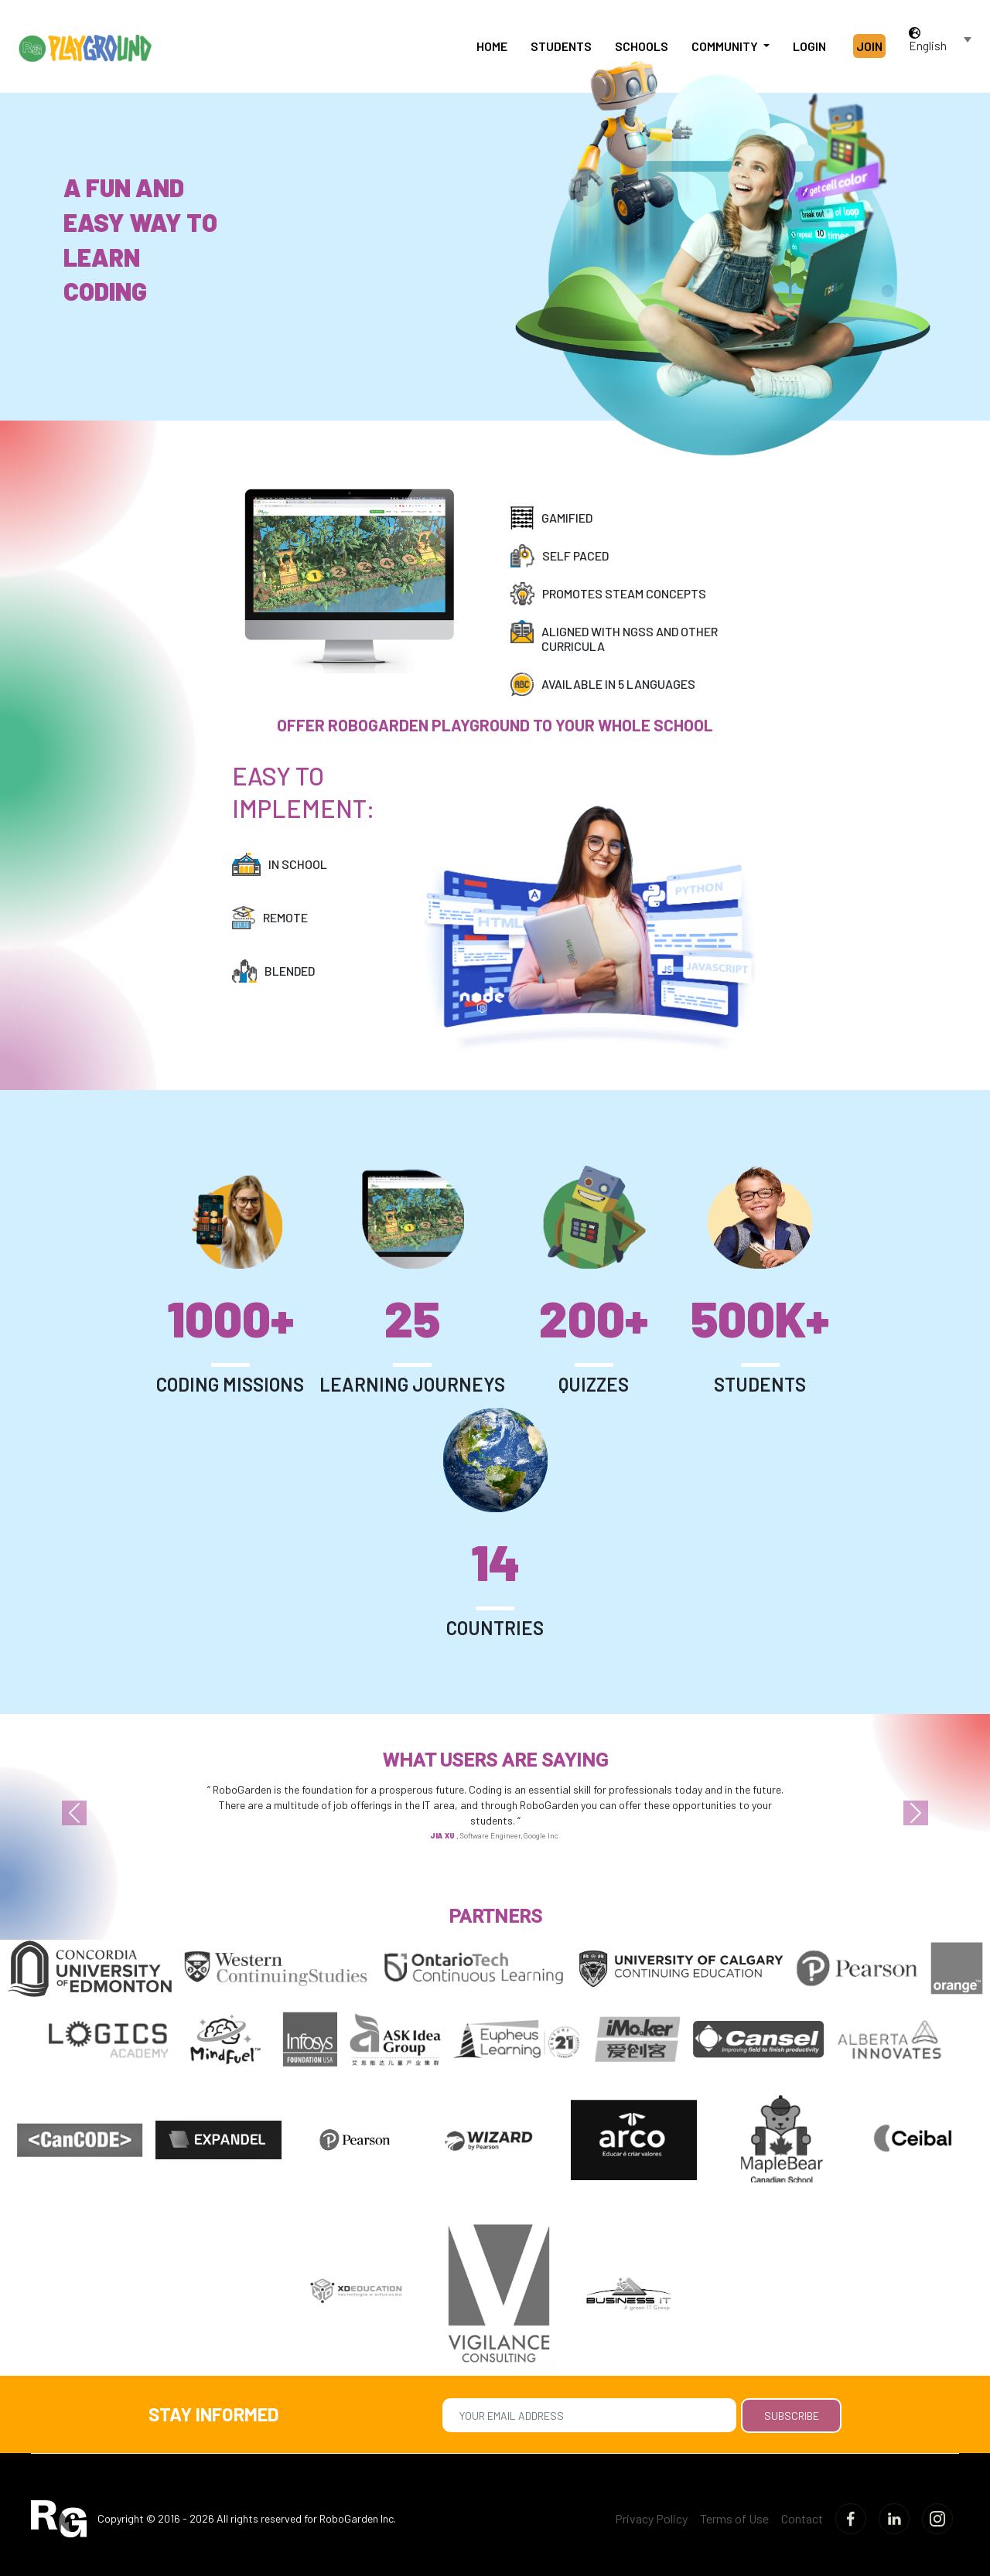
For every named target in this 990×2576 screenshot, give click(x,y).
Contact (802, 2518)
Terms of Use (734, 2518)
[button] (74, 1813)
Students (561, 46)
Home (491, 46)
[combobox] (942, 46)
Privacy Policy (651, 2518)
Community (725, 46)
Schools (641, 46)
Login (809, 46)
